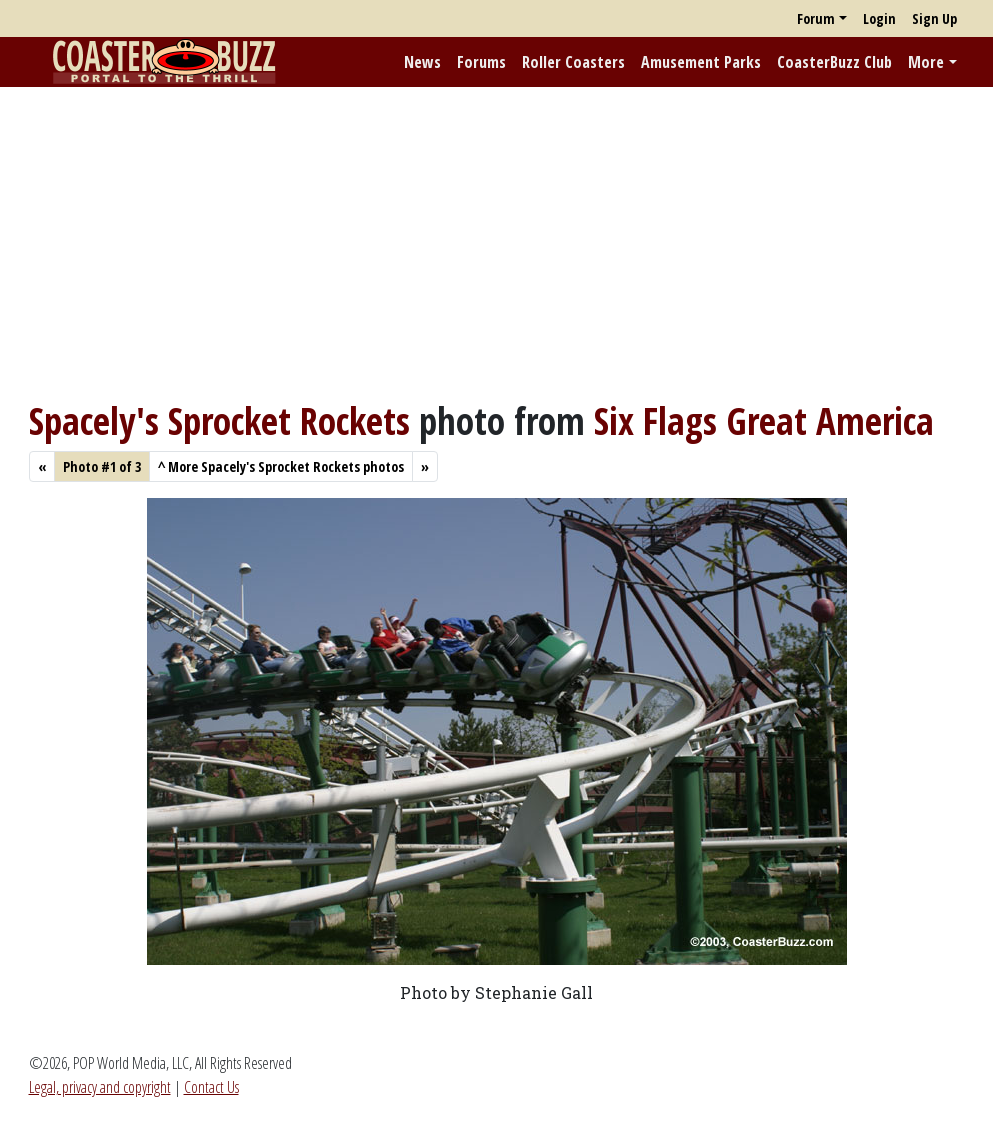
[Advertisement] (496, 243)
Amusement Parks (701, 62)
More (926, 62)
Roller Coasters (573, 62)
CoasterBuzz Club (834, 62)
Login (879, 18)
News (422, 62)
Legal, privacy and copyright (100, 1087)
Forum (816, 18)
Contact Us (211, 1087)
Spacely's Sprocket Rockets (219, 421)
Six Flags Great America (764, 421)
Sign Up (934, 18)
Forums (481, 62)
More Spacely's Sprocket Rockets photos (281, 466)
